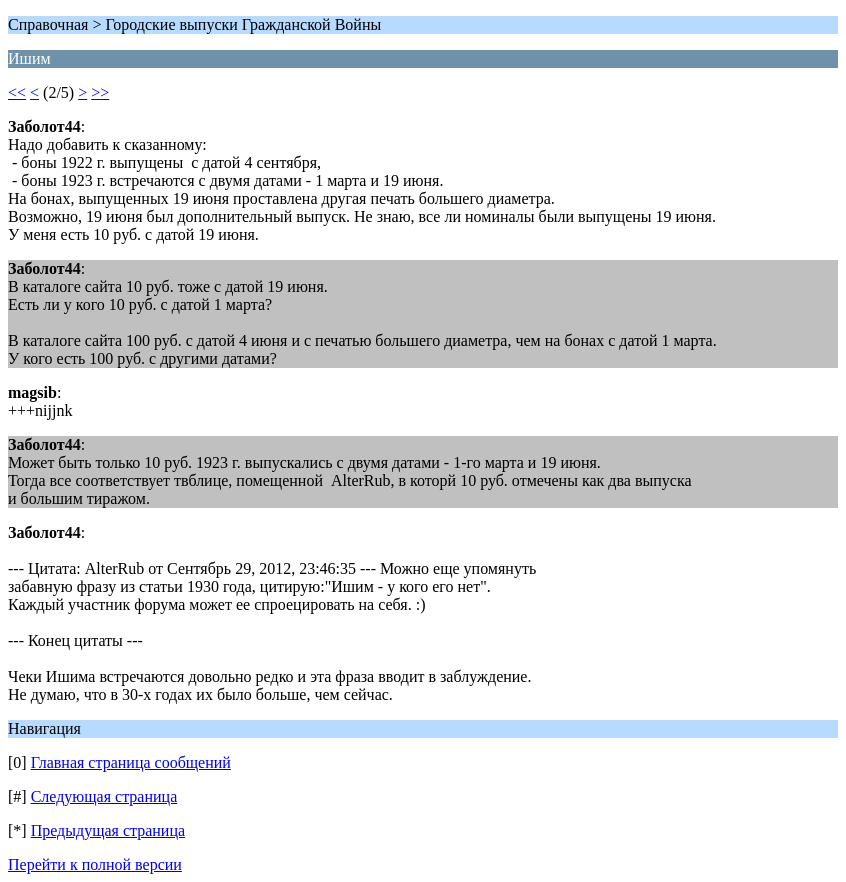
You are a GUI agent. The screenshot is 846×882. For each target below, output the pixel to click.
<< (17, 92)
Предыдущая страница (108, 830)
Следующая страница (104, 796)
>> (100, 92)
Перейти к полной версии (95, 864)
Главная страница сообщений (131, 762)
